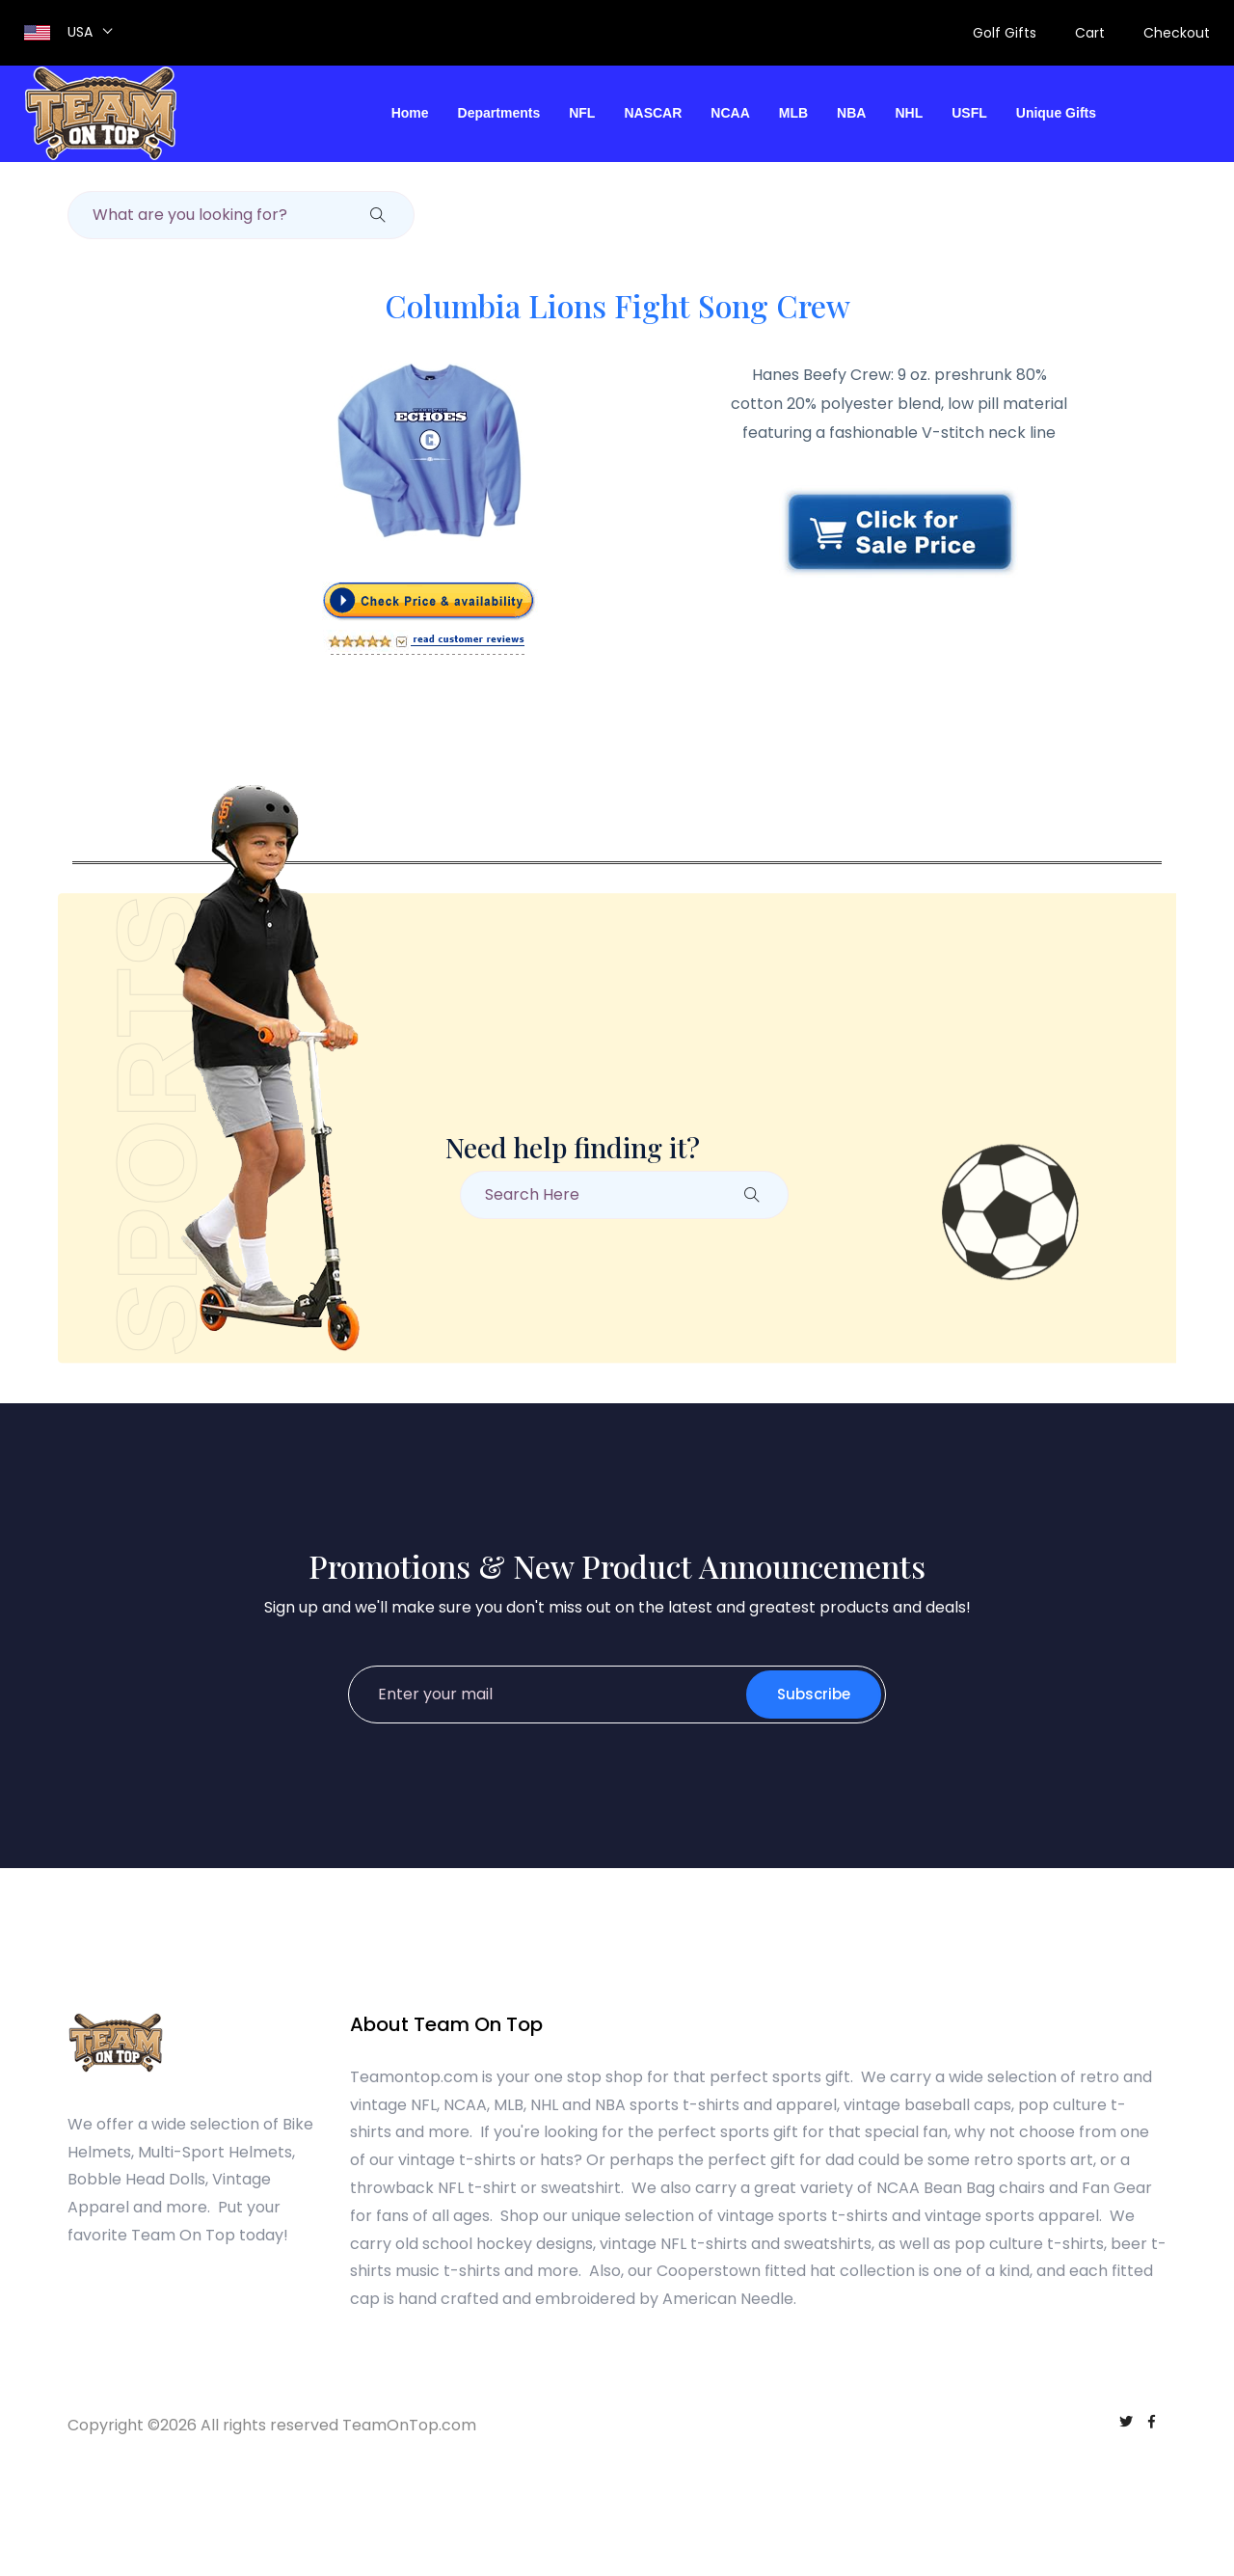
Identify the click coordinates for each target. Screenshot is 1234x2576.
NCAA (730, 113)
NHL (909, 113)
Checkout (1176, 32)
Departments (499, 113)
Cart (1090, 32)
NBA (851, 113)
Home (410, 113)
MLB (793, 113)
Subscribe (813, 1694)
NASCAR (653, 113)
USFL (969, 113)
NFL (582, 113)
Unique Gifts (1056, 113)
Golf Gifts (1004, 32)
